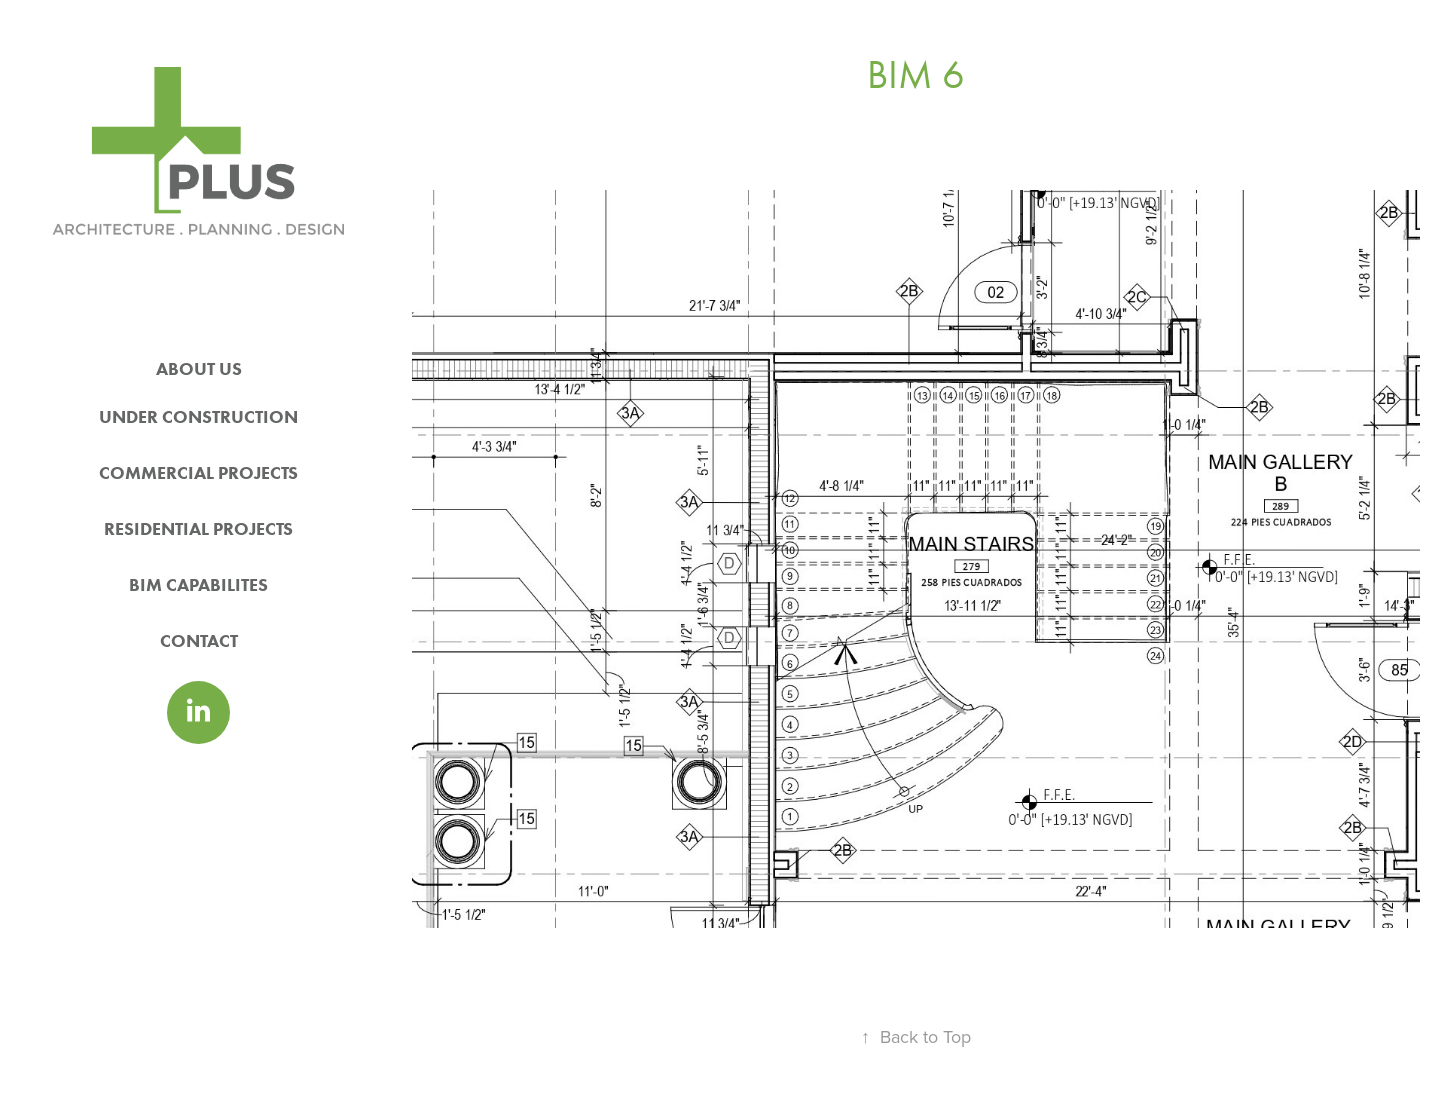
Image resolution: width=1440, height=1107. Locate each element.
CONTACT (199, 641)
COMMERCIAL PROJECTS (198, 473)
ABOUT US (199, 369)
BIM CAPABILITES (198, 585)
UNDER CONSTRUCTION (198, 417)
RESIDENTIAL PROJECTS (198, 529)
